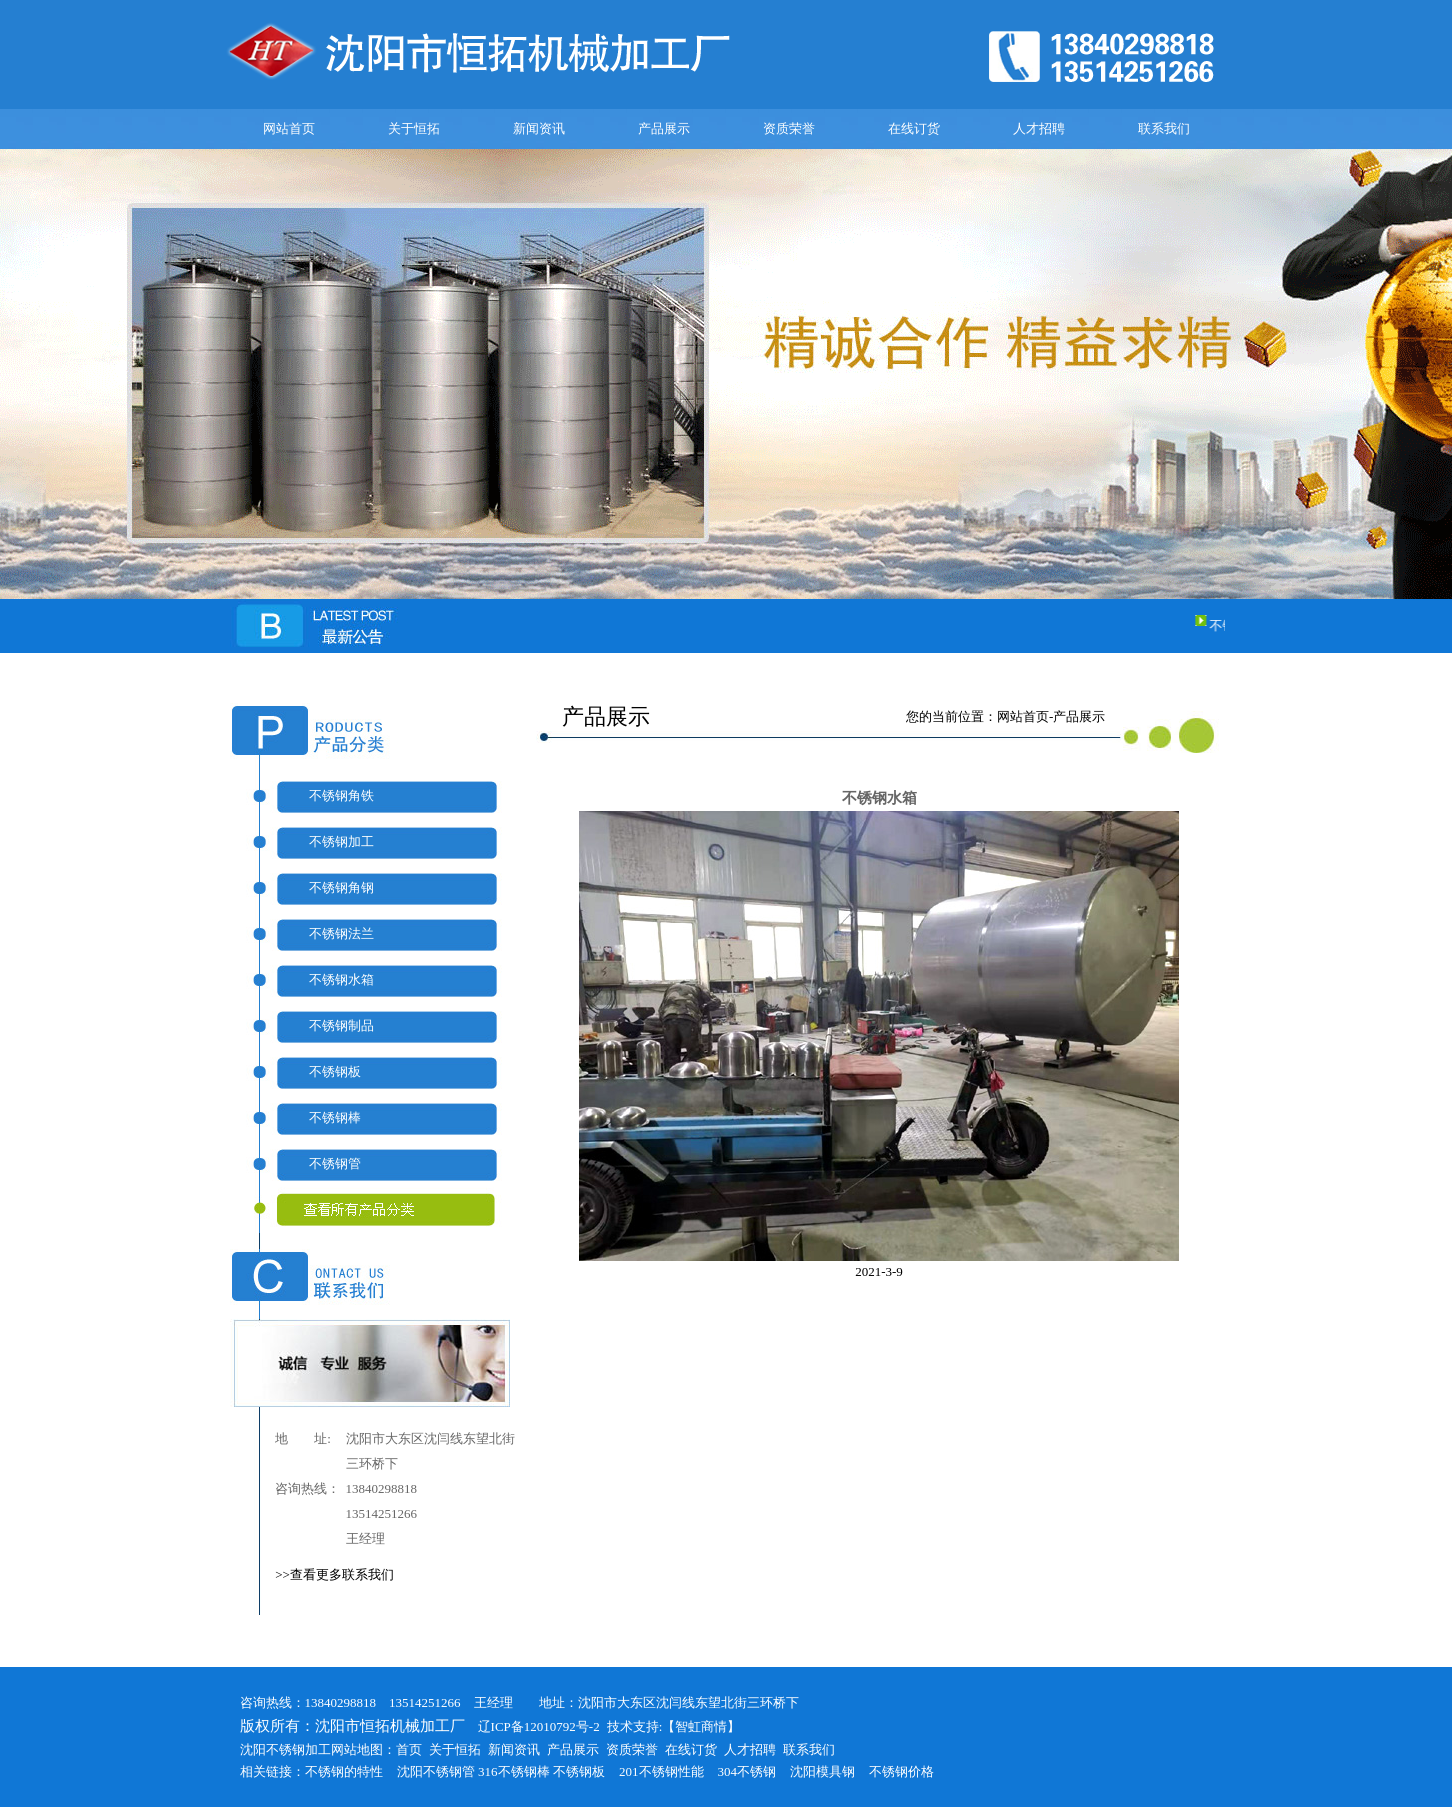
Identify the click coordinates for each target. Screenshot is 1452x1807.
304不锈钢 (747, 1771)
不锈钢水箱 (341, 979)
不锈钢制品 (341, 1025)
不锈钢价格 (901, 1771)
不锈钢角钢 (341, 887)
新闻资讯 (539, 128)
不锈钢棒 (335, 1117)
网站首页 (289, 128)
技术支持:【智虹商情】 (674, 1726)
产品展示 (664, 128)
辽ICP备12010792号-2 (532, 1726)
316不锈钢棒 (514, 1771)
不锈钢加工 (341, 841)
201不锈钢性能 (661, 1771)
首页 (409, 1749)
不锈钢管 (335, 1163)
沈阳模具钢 (822, 1771)
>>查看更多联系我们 (334, 1574)
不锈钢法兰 (341, 933)
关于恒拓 (414, 128)
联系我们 (1164, 128)
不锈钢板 (335, 1071)
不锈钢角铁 (341, 795)
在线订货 (914, 128)
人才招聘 (1039, 128)
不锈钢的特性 (344, 1771)
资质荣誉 (789, 128)
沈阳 (410, 1771)
